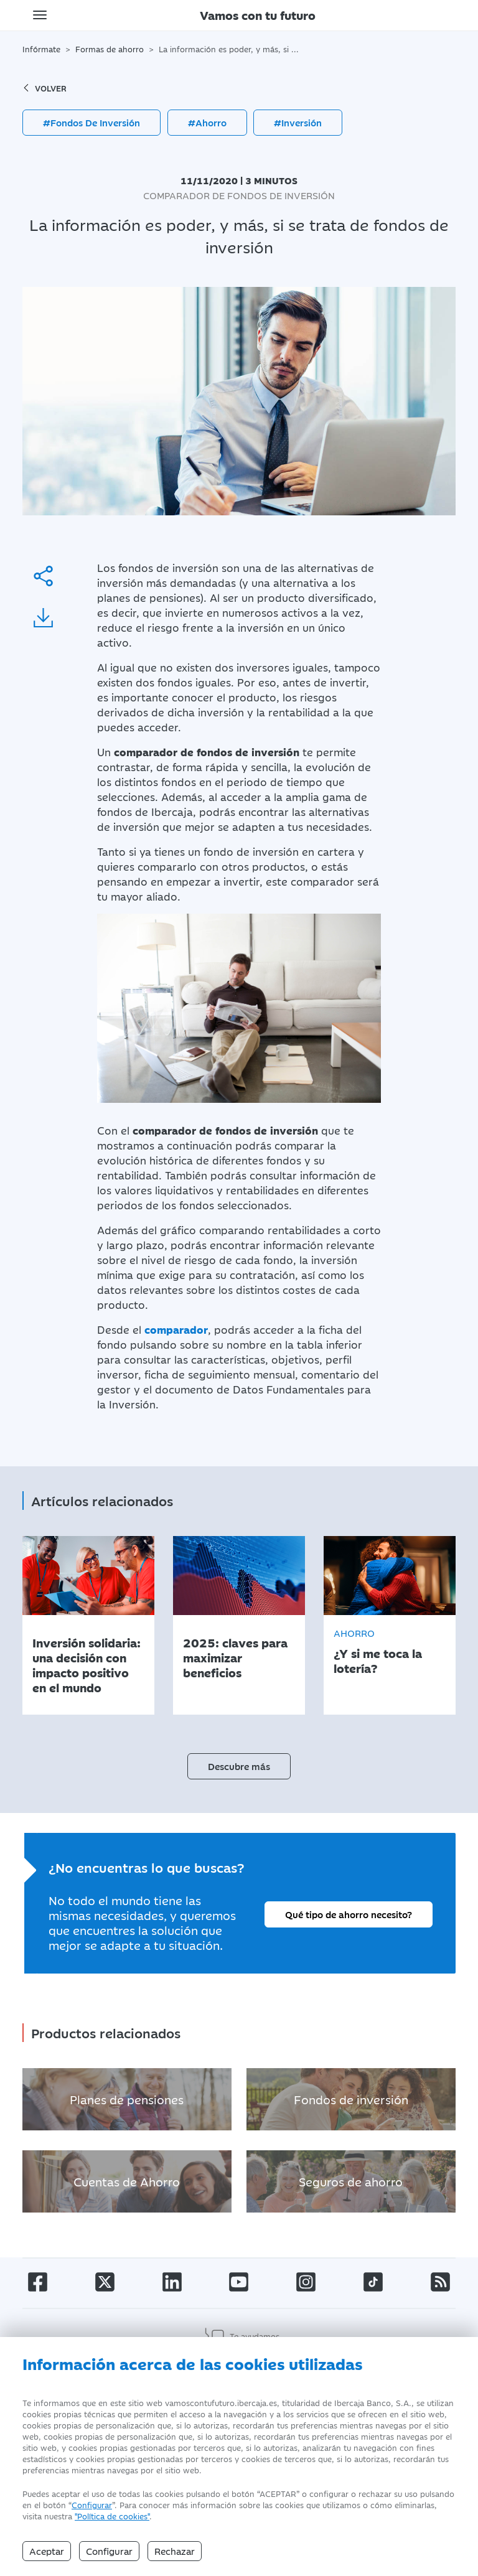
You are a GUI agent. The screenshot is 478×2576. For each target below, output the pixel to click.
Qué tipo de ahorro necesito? (348, 1914)
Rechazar (174, 2550)
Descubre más (239, 1766)
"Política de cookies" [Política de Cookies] (112, 2515)
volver (44, 87)
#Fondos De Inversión (91, 122)
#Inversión (298, 122)
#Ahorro (207, 122)
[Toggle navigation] (39, 15)
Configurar (92, 2504)
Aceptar (46, 2550)
